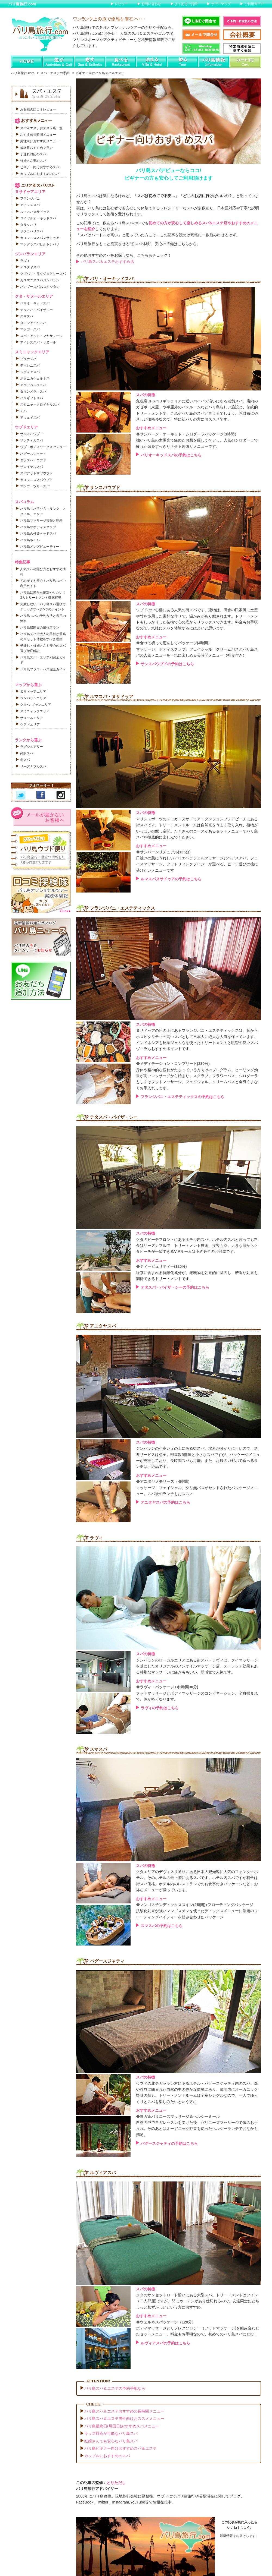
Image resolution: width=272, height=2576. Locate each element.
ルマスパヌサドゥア (35, 212)
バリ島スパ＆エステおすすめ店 (107, 261)
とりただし (116, 2482)
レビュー (121, 4)
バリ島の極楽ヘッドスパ (38, 533)
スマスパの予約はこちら (162, 1926)
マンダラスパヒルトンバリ (39, 244)
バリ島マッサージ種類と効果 (41, 520)
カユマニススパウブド (36, 480)
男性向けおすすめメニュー (39, 141)
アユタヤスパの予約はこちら (165, 1502)
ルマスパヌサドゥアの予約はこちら (171, 879)
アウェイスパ (30, 418)
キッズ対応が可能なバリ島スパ (111, 2433)
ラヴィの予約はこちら (160, 1708)
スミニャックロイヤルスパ (39, 404)
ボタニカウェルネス (35, 378)
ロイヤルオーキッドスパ (38, 218)
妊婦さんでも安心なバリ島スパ (111, 2441)
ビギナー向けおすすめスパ (39, 167)
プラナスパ (28, 359)
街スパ (25, 760)
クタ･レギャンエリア (35, 705)
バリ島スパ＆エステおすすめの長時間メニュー (124, 2411)
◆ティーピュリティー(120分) (161, 1266)
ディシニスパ (30, 365)
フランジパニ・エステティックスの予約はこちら (182, 1097)
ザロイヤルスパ (31, 467)
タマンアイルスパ (33, 323)
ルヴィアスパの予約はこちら (165, 2343)
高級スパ (26, 753)
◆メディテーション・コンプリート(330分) (173, 1063)
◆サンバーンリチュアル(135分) (163, 852)
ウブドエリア (30, 724)
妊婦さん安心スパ (33, 161)
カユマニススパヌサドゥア (39, 238)
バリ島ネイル (30, 540)
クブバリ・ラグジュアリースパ (43, 274)
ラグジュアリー (31, 747)
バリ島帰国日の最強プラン (39, 627)
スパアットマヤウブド (36, 473)
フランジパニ (30, 198)
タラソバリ (28, 225)
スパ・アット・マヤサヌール (41, 336)
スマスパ (26, 316)
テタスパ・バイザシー (36, 310)
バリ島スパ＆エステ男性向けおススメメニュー (124, 2418)
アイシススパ (30, 205)
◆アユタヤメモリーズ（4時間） (163, 1481)
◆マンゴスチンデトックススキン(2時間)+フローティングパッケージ (194, 1905)
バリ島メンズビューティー (39, 546)
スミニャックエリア (35, 711)
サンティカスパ (31, 440)
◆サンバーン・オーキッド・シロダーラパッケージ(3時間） (187, 434)
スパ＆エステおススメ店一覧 (41, 128)
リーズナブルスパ (33, 766)
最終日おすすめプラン (36, 148)
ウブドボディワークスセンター (43, 447)
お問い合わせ (151, 4)
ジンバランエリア (33, 698)
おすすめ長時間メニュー (38, 135)
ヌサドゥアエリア (33, 691)
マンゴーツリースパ (35, 486)
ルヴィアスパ (30, 372)
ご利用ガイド (254, 4)
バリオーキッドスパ (35, 303)
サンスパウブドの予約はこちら (167, 664)
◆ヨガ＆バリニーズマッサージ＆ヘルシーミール (178, 2116)
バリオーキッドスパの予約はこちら (171, 455)
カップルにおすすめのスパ (107, 2456)
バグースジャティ (33, 454)
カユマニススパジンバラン (39, 280)
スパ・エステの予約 (55, 73)
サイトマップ (221, 4)
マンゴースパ (30, 329)
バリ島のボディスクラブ (38, 527)
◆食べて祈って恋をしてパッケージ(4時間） (174, 643)
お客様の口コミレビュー (38, 109)
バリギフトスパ (31, 398)
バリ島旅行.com (22, 4)
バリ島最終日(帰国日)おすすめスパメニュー (121, 2426)
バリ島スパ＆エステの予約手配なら (114, 2388)
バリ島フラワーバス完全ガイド (43, 669)
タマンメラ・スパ (33, 391)
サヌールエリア (31, 718)
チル (23, 411)
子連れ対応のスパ (33, 154)
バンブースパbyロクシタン (40, 287)
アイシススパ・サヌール (38, 342)
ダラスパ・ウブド (33, 460)
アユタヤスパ (30, 267)
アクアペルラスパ (33, 385)
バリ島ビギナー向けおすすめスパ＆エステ (120, 2448)
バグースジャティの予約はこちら (169, 2143)
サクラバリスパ (31, 231)
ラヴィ (25, 261)
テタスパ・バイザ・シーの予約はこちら (175, 1287)
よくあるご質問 (186, 4)
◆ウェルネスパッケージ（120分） (166, 2322)
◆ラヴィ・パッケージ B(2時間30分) (167, 1687)
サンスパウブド (31, 434)
